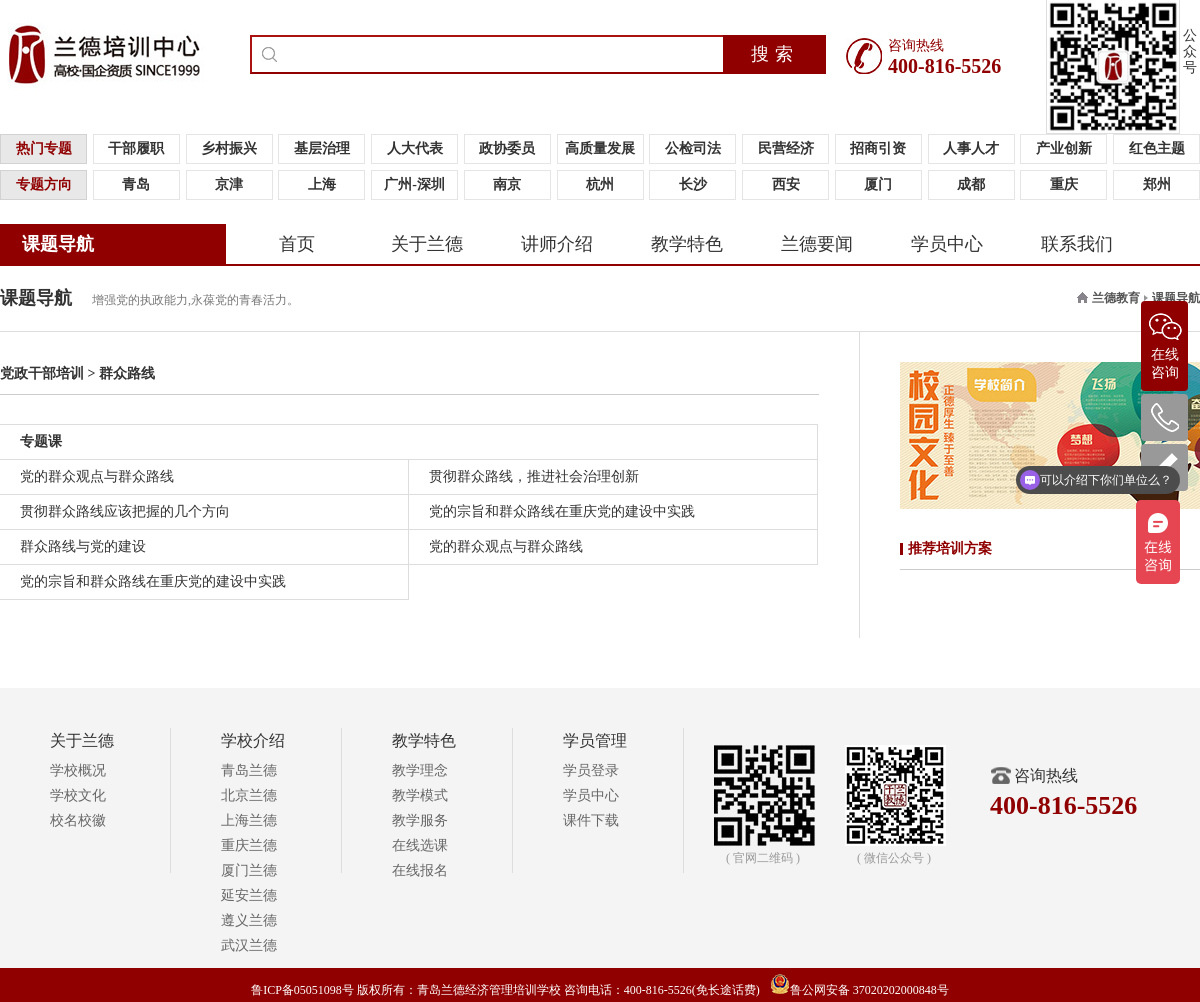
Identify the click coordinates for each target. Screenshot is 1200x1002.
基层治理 (322, 148)
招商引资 (878, 148)
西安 (786, 184)
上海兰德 (249, 820)
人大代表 (415, 148)
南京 (507, 184)
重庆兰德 (249, 845)
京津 (229, 184)
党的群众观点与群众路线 (97, 476)
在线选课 (420, 845)
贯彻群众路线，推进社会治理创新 (534, 476)
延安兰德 (249, 895)
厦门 (878, 184)
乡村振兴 (229, 148)
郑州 (1157, 184)
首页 (297, 244)
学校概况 (78, 770)
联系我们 (1077, 244)
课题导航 (58, 244)
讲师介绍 (557, 244)
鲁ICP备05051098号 (302, 990)
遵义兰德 (249, 920)
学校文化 (78, 795)
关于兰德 (427, 244)
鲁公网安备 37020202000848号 (859, 990)
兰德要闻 (817, 244)
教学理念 (420, 770)
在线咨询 (1165, 340)
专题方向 (44, 184)
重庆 (1064, 184)
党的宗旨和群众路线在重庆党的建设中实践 (562, 511)
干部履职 (136, 148)
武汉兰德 (249, 945)
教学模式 (420, 795)
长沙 (693, 184)
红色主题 (1157, 148)
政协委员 (507, 148)
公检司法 (693, 148)
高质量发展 (600, 148)
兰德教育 (1116, 298)
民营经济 (786, 148)
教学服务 (420, 820)
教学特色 (687, 244)
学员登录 (591, 770)
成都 (971, 184)
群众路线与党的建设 (83, 546)
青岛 (136, 184)
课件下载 (591, 820)
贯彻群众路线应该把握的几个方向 (125, 511)
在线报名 (420, 870)
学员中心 (947, 244)
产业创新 (1064, 148)
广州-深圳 (414, 184)
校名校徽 (78, 820)
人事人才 (971, 148)
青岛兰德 (249, 770)
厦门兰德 (249, 870)
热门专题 (44, 148)
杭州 (600, 184)
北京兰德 (249, 795)
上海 (322, 184)
